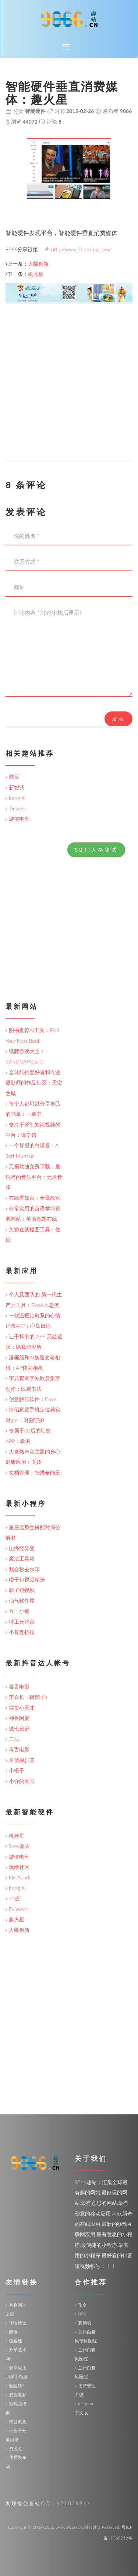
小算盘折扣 (22, 1632)
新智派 (16, 787)
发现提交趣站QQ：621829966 (48, 2503)
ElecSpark (19, 1877)
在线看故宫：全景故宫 (34, 1197)
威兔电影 (17, 2394)
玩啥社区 (19, 1867)
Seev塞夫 (19, 1846)
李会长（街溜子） (29, 1697)
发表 (118, 718)
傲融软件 (17, 2386)
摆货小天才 (22, 1707)
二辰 (14, 1739)
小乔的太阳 (22, 1781)
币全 (82, 2305)
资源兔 (15, 2448)
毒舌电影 (19, 1686)
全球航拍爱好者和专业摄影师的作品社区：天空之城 (34, 1082)
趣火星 (16, 1919)
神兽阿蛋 (19, 1718)
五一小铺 (19, 1611)
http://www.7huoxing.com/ (81, 249)
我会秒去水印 (24, 1569)
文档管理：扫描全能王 (34, 1472)
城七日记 (19, 1728)
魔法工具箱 (22, 1558)
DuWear (18, 1909)
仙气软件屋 (22, 1600)
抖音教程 (17, 2421)
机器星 (35, 274)
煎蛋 (13, 2332)
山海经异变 (22, 1548)
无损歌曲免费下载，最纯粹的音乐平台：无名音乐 (34, 1176)
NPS (82, 2314)
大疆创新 (38, 264)
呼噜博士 (17, 2322)
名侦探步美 (22, 1760)
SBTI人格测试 (96, 849)
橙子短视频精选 (27, 1579)
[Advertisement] (69, 391)
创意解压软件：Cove (32, 1399)
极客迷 (15, 2341)
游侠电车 (19, 818)
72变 (14, 1898)
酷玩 (14, 776)
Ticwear (17, 808)
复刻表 (84, 2322)
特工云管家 (22, 1621)
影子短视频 (22, 1590)
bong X (17, 797)
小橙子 (16, 1770)
